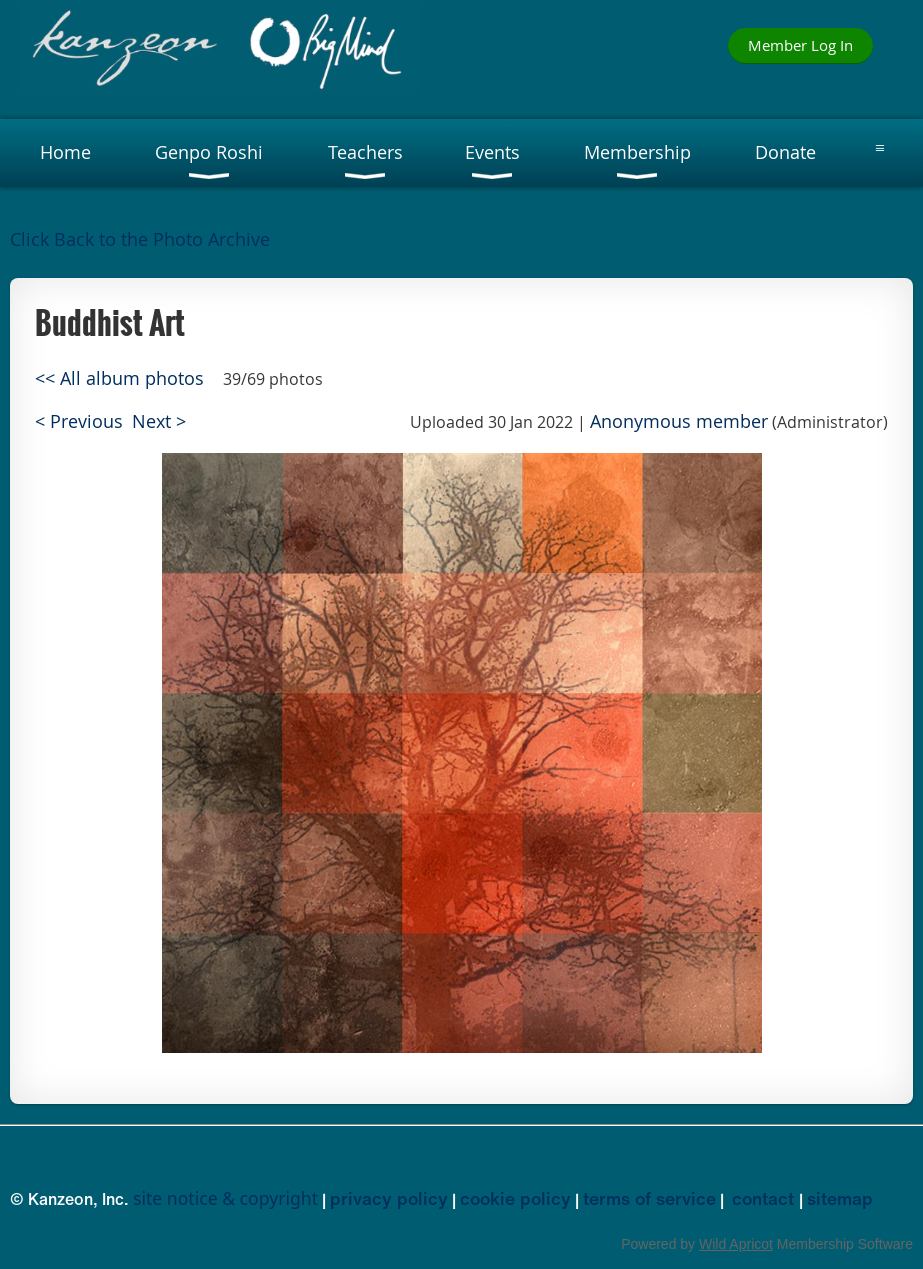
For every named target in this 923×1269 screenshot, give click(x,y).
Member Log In (800, 45)
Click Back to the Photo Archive (140, 239)
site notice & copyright (225, 1198)
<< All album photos (119, 378)
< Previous (79, 421)
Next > (159, 421)
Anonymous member (679, 421)
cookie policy (515, 1198)
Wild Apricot (736, 1244)
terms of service (649, 1198)
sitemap (840, 1198)
